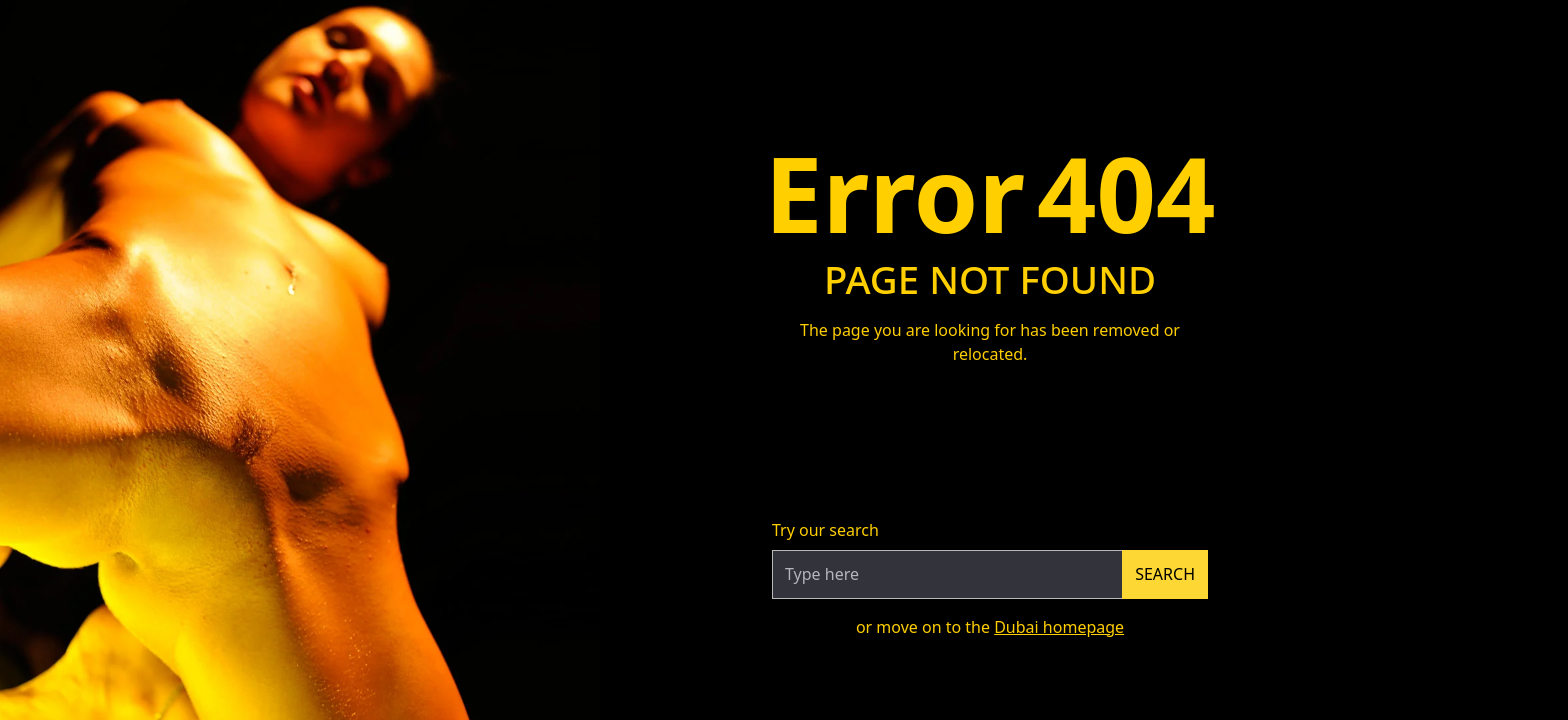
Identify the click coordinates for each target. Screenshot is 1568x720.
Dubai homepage (1059, 627)
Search (1165, 574)
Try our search (825, 530)
